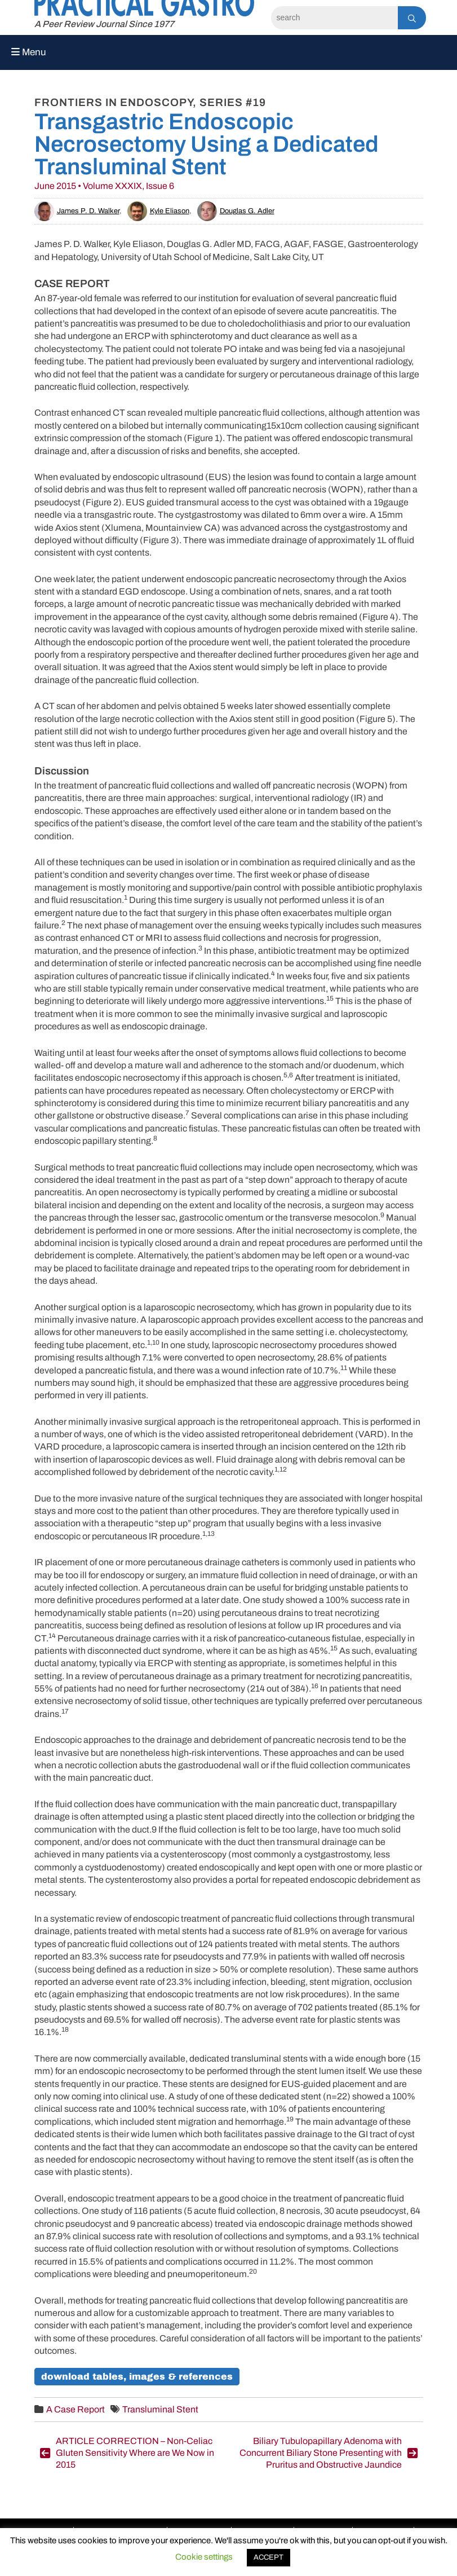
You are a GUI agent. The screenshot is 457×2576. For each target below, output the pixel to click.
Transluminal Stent (160, 2409)
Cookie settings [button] (204, 2556)
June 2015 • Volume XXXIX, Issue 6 (104, 186)
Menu (28, 52)
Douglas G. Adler (235, 211)
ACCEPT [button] (268, 2557)
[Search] (334, 17)
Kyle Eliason (158, 211)
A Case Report (75, 2409)
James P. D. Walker (76, 211)
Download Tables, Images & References (137, 2376)
